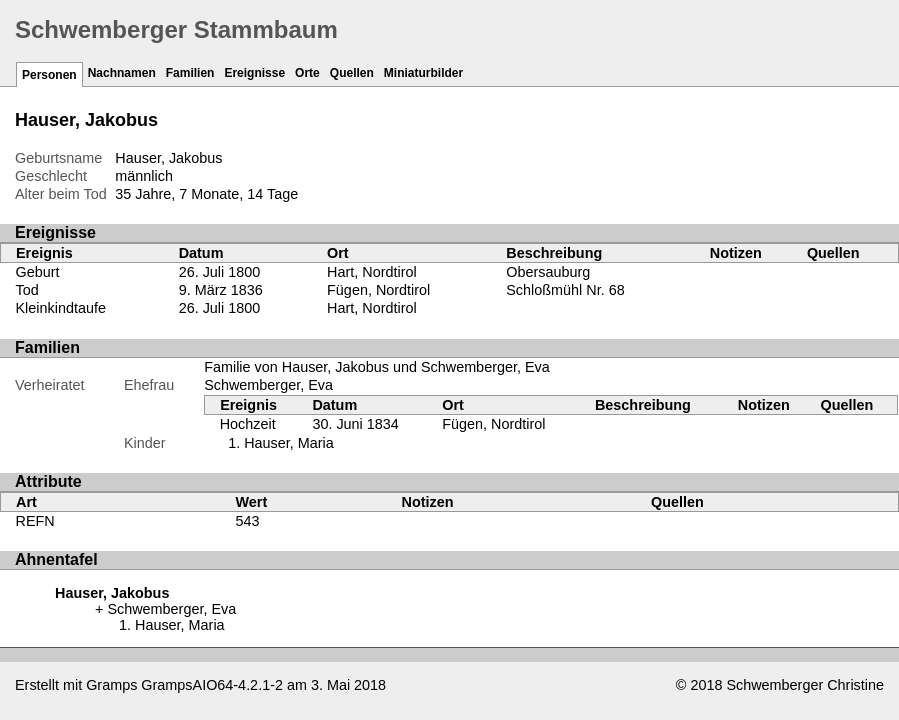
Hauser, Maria (289, 443)
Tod (27, 290)
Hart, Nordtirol (372, 272)
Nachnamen (122, 73)
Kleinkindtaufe (61, 308)
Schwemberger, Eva (268, 385)
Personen (49, 75)
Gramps (111, 685)
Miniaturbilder (423, 73)
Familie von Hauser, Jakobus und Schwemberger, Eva (377, 367)
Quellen (352, 73)
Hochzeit (248, 424)
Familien (190, 73)
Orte (307, 73)
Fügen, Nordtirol (378, 290)
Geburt (38, 272)
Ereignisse (254, 73)
